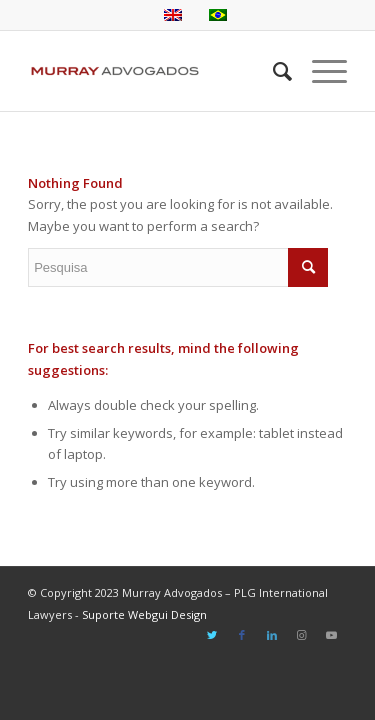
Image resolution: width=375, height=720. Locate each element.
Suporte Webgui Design (144, 614)
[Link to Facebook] (242, 635)
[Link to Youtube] (332, 635)
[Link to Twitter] (212, 635)
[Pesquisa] (272, 71)
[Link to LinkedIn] (272, 635)
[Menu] (319, 71)
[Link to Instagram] (302, 635)
